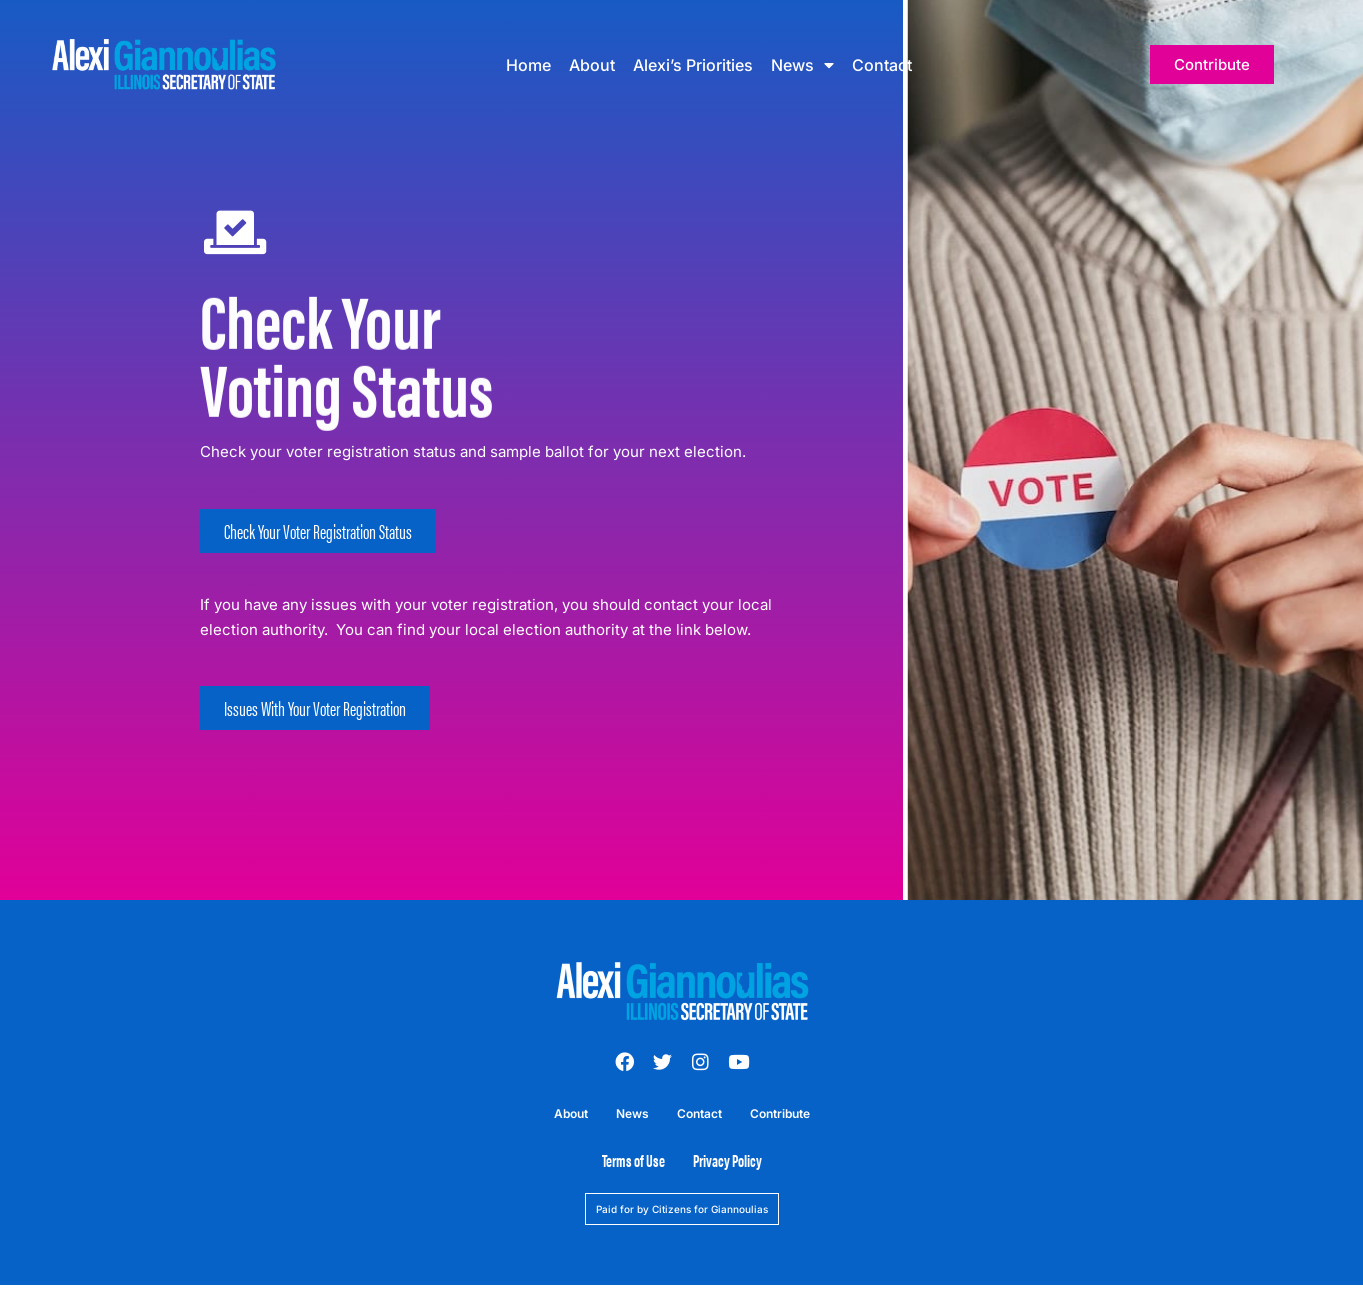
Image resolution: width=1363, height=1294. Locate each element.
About (592, 65)
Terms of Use (633, 1160)
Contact (882, 65)
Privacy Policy (727, 1160)
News (802, 65)
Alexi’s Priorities (693, 65)
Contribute (780, 1113)
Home (528, 65)
